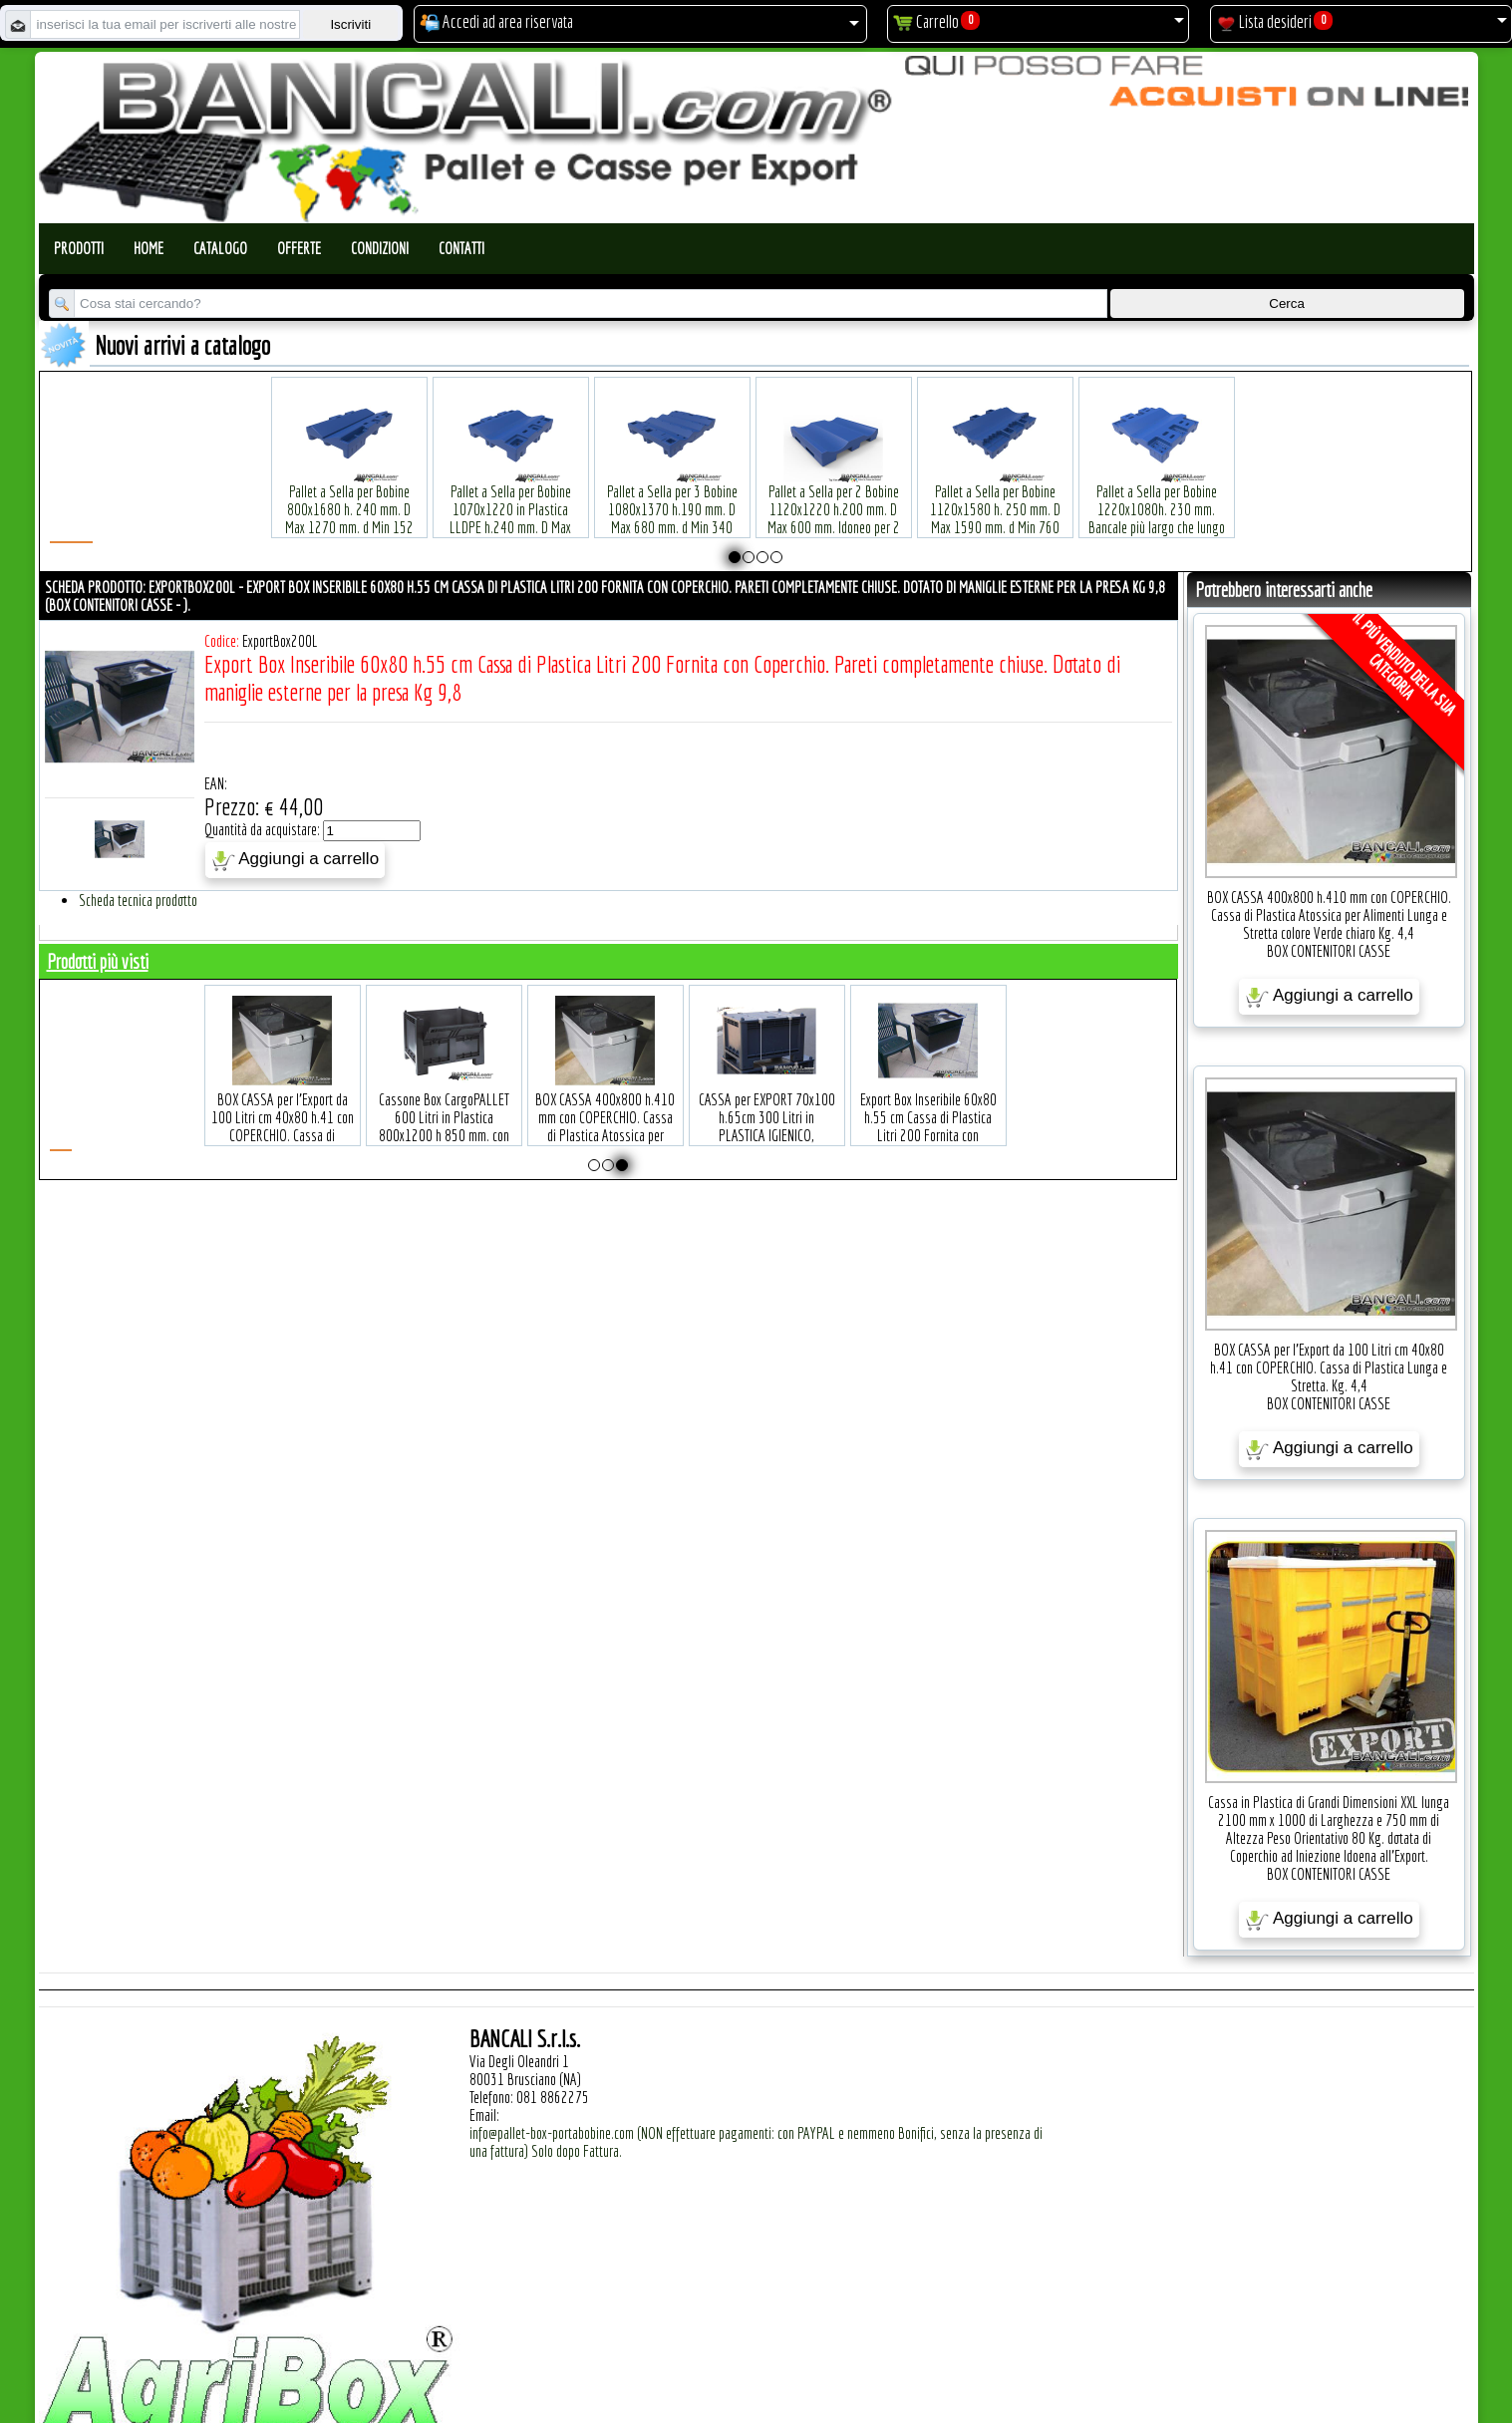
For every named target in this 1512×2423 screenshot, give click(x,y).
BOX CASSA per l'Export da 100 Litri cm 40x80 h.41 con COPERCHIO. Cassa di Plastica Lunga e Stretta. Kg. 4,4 (427, 1105)
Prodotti (79, 248)
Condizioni (380, 248)
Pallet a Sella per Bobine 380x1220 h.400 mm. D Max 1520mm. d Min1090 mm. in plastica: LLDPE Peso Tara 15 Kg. (1317, 497)
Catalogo (220, 248)
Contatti (461, 248)
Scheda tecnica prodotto (138, 900)
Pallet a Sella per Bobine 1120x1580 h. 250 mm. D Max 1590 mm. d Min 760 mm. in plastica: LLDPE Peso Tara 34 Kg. (994, 497)
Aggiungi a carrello (295, 860)
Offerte (299, 248)
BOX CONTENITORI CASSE (1328, 951)
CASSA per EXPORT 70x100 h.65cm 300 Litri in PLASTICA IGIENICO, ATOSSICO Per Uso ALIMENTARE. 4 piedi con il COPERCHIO (911, 1114)
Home (148, 248)
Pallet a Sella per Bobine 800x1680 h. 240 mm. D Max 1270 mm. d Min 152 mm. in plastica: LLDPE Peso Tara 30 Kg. (349, 497)
